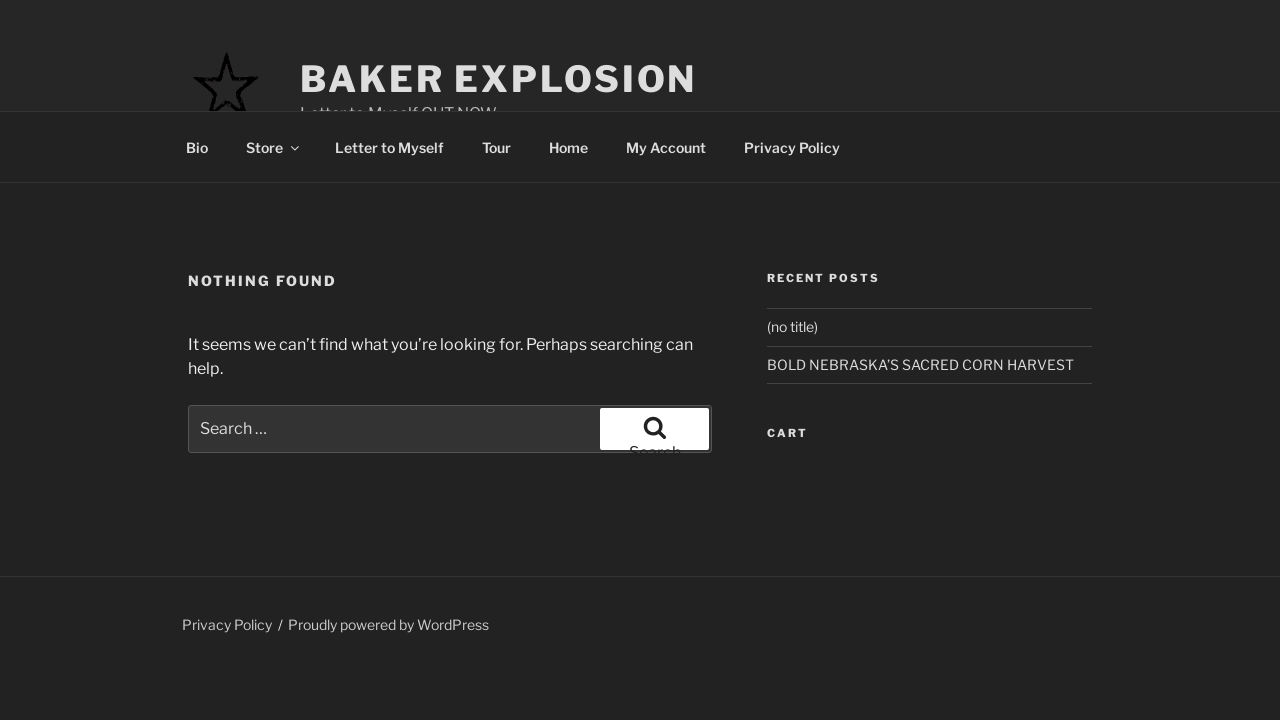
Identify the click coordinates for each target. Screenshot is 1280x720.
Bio (197, 147)
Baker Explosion (498, 79)
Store (274, 147)
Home (568, 147)
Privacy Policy (792, 147)
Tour (496, 147)
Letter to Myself (389, 147)
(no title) (792, 326)
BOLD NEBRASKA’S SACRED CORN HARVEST (920, 364)
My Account (666, 147)
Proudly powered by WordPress (388, 624)
